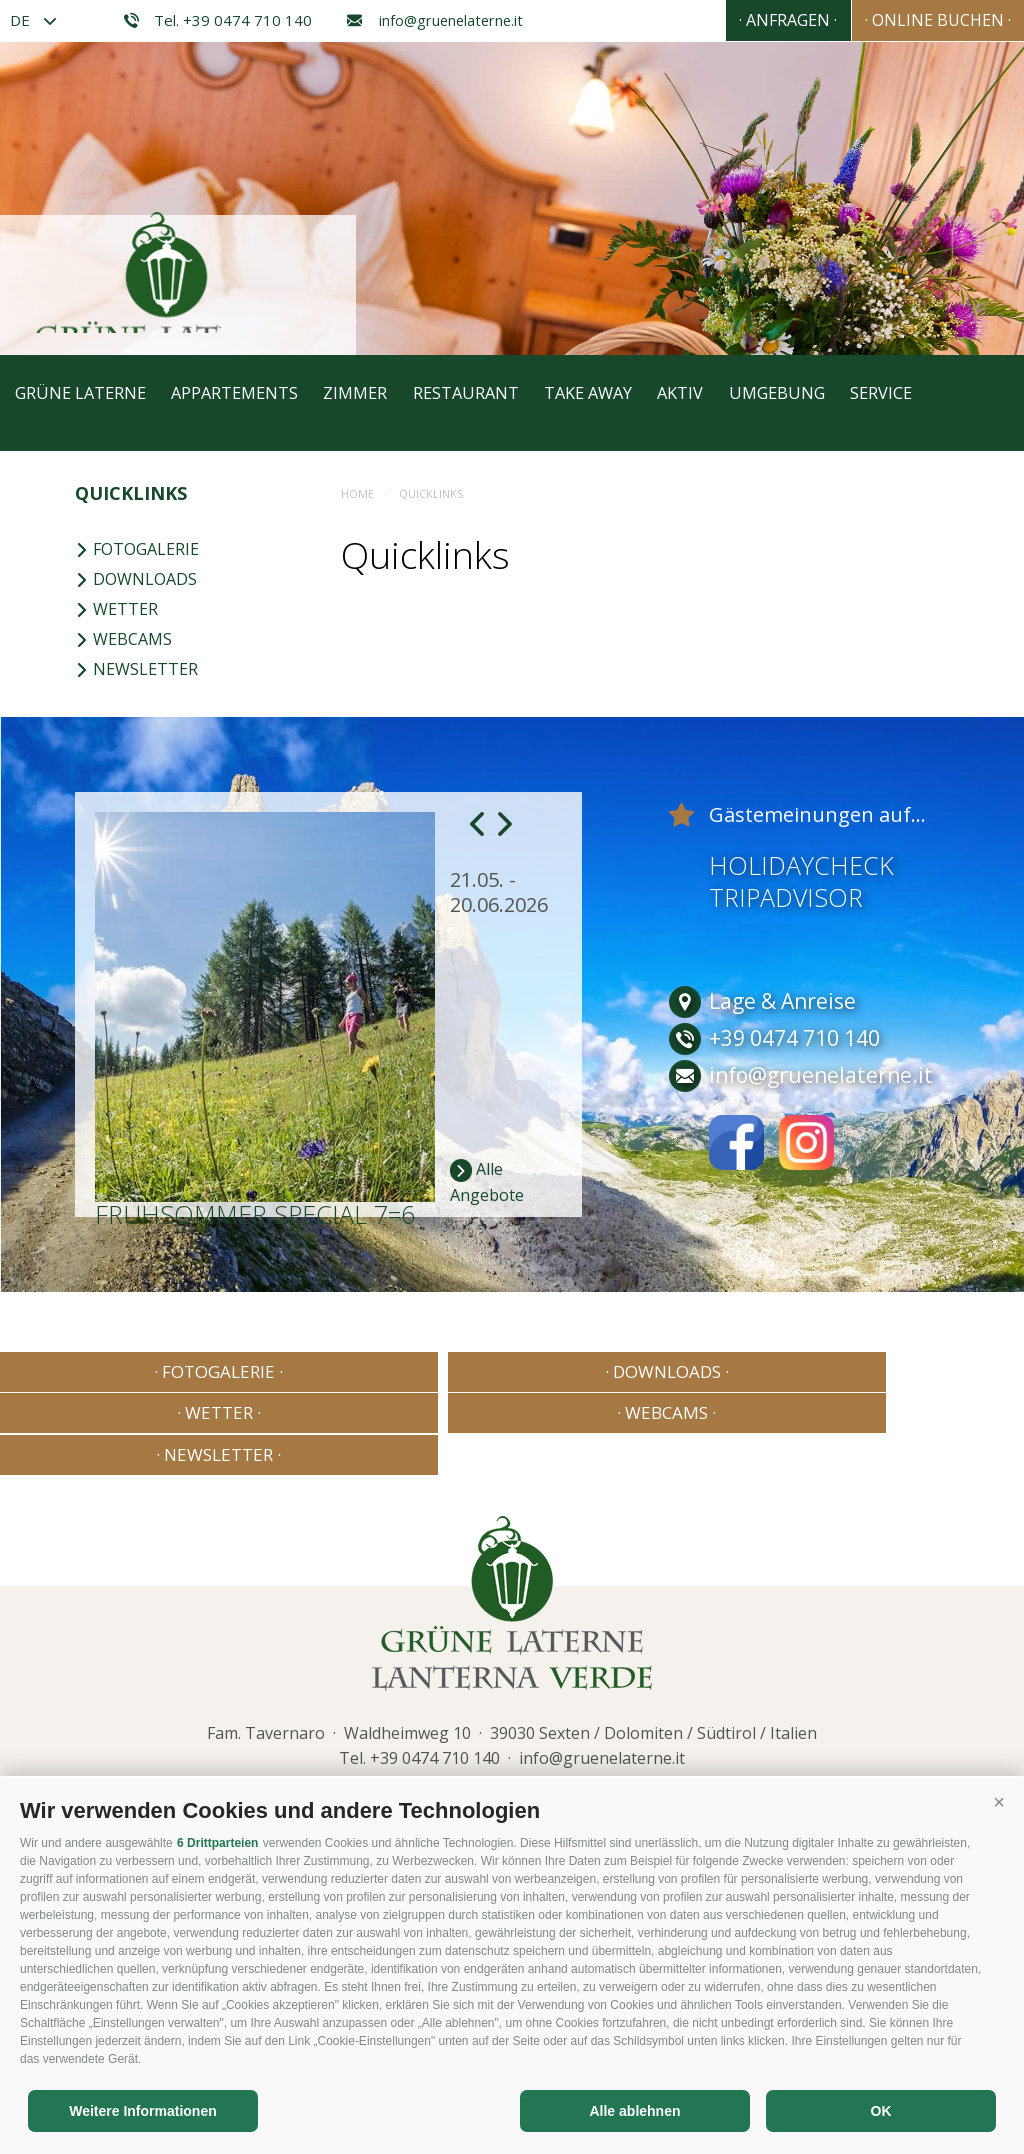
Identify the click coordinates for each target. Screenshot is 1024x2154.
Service (955, 403)
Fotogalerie (137, 549)
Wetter (116, 609)
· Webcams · (718, 1371)
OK (881, 2111)
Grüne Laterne (83, 403)
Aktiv (735, 403)
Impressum (163, 1740)
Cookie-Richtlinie (403, 1740)
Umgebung (841, 403)
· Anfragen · (732, 20)
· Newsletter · (925, 1371)
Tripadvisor (786, 897)
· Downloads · (305, 1371)
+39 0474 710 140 (435, 1674)
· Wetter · (512, 1371)
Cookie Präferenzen (596, 1740)
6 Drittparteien (217, 1843)
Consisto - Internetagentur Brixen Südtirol (868, 1736)
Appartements (247, 403)
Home (357, 493)
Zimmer (379, 403)
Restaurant (499, 403)
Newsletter (136, 669)
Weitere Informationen (143, 2111)
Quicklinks (131, 493)
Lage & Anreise (762, 1001)
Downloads (136, 579)
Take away (632, 403)
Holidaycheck (801, 865)
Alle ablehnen (634, 2111)
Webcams (123, 639)
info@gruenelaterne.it (435, 20)
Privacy (240, 1740)
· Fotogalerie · (98, 1371)
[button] (999, 1803)
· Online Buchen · (919, 20)
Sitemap (308, 1740)
